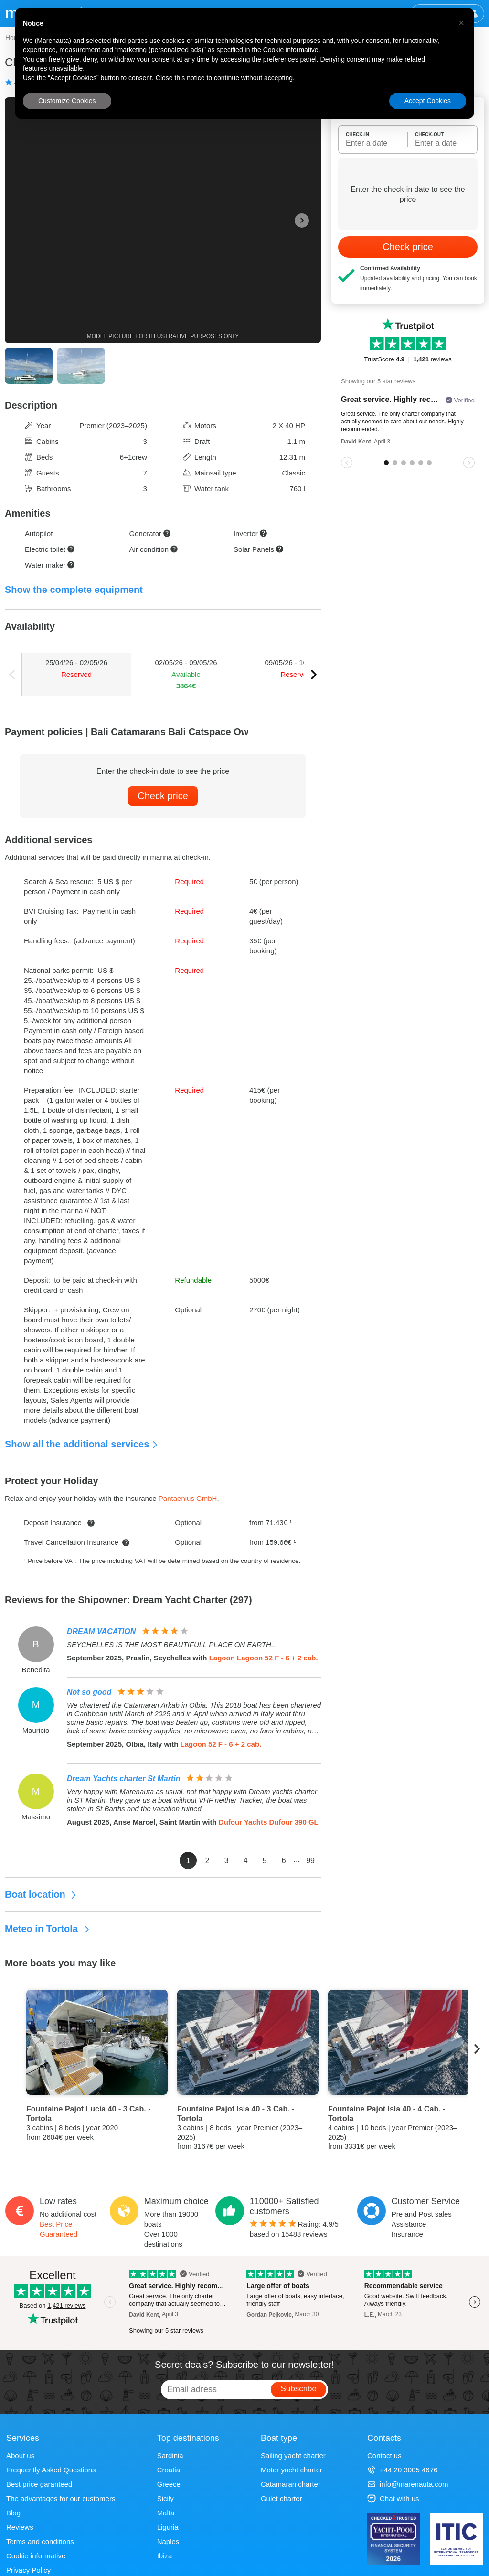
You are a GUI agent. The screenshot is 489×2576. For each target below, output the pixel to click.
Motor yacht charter (291, 2470)
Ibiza (164, 2556)
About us (20, 2455)
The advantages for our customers (60, 2498)
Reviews (19, 2527)
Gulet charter (281, 2498)
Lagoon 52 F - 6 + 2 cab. (221, 1744)
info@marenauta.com (407, 2484)
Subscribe (298, 2388)
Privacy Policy (28, 2570)
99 (310, 1861)
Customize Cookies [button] (67, 101)
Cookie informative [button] (291, 49)
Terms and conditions (40, 2541)
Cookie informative (35, 2556)
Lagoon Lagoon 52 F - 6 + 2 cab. (263, 1658)
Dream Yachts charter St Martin (123, 1778)
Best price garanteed (39, 2484)
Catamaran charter (290, 2484)
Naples (168, 2541)
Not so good (89, 1692)
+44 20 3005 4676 (402, 2470)
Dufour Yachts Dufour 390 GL (269, 1822)
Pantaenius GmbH (188, 1498)
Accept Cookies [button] (427, 101)
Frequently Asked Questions (51, 2470)
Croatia (168, 2470)
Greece (169, 2484)
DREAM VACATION (101, 1631)
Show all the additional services (82, 1444)
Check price (163, 796)
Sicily (165, 2498)
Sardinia (170, 2455)
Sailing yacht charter (293, 2455)
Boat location (41, 1894)
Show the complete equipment (74, 589)
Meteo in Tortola (47, 1928)
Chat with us (393, 2498)
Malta (166, 2513)
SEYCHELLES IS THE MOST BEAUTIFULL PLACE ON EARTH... (172, 1644)
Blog (13, 2513)
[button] (461, 23)
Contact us (384, 2455)
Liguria (168, 2527)
